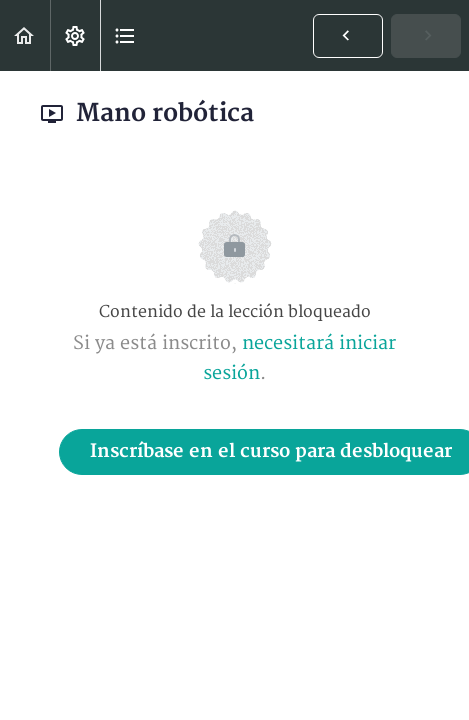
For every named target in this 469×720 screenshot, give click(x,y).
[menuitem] (75, 35)
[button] (25, 35)
